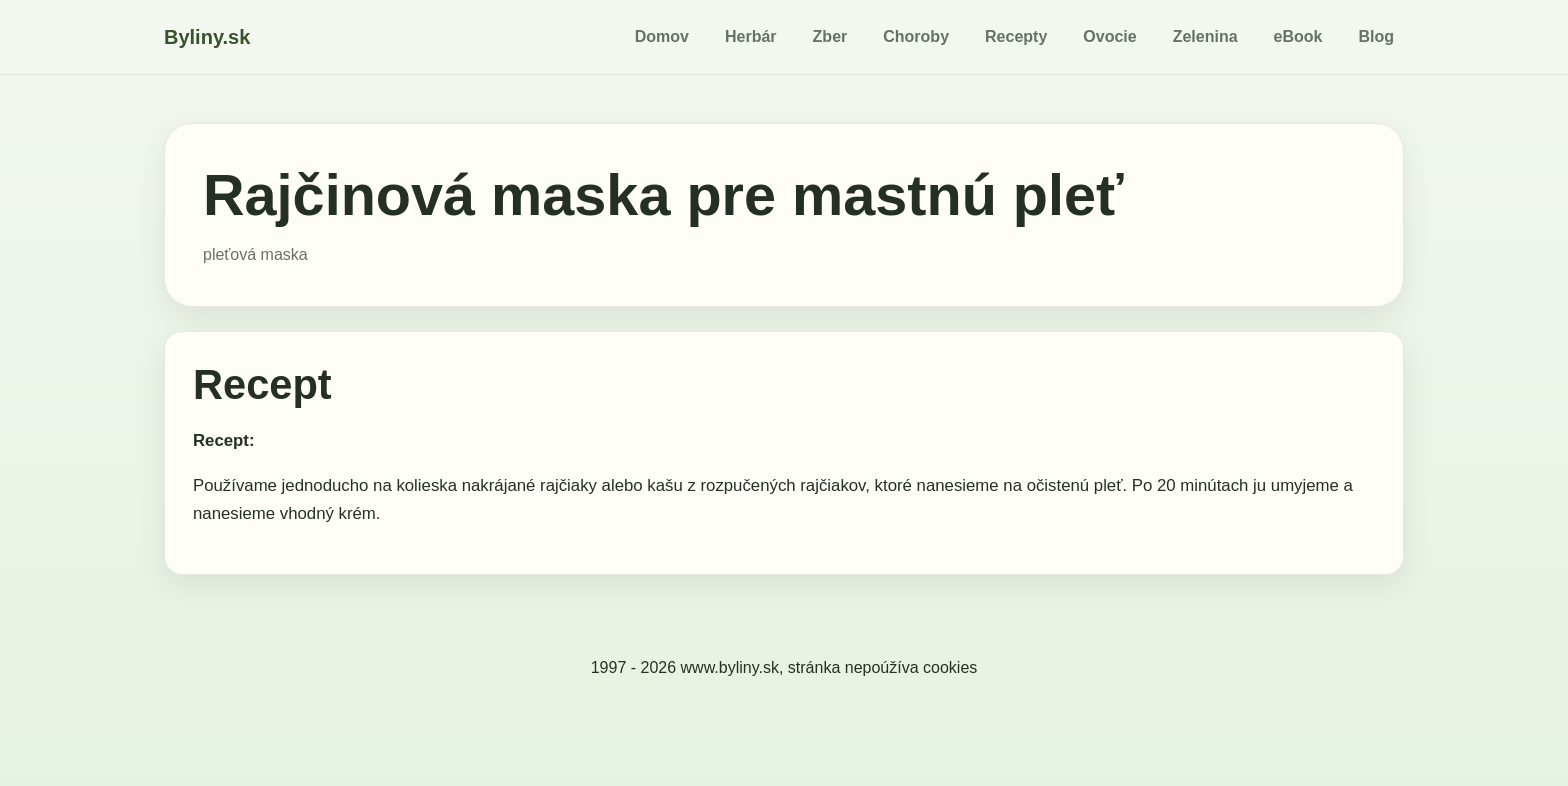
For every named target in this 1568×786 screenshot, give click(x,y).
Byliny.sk (207, 37)
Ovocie (1109, 36)
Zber (830, 36)
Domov (662, 36)
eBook (1298, 36)
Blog (1376, 36)
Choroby (916, 36)
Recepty (1016, 36)
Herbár (751, 36)
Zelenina (1205, 36)
